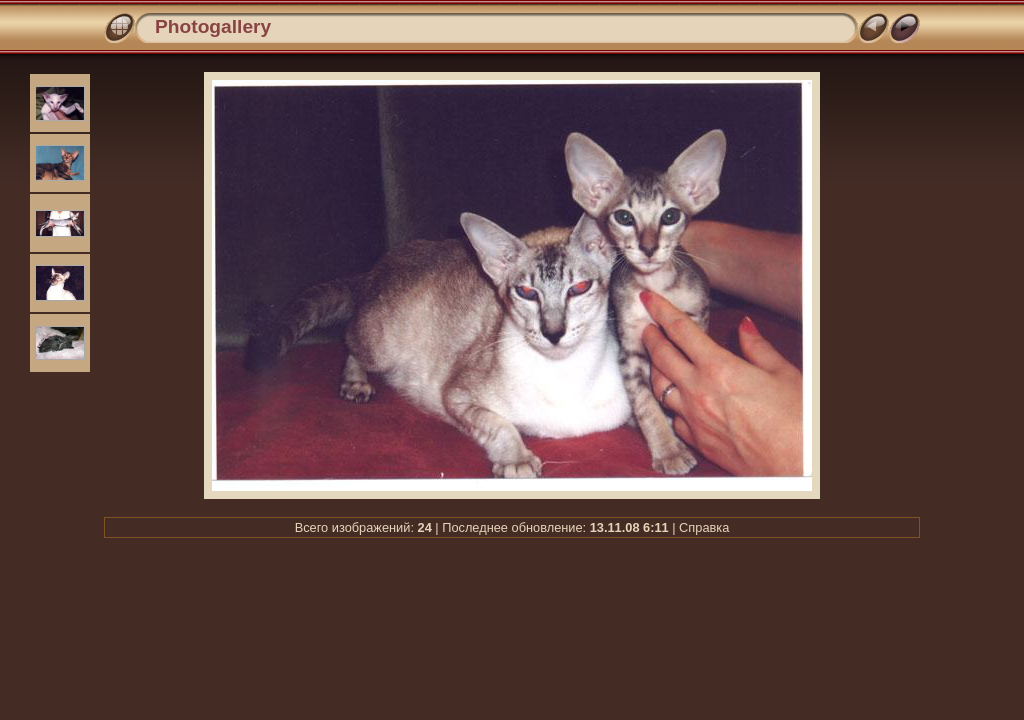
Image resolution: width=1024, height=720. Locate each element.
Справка (704, 527)
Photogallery (213, 26)
